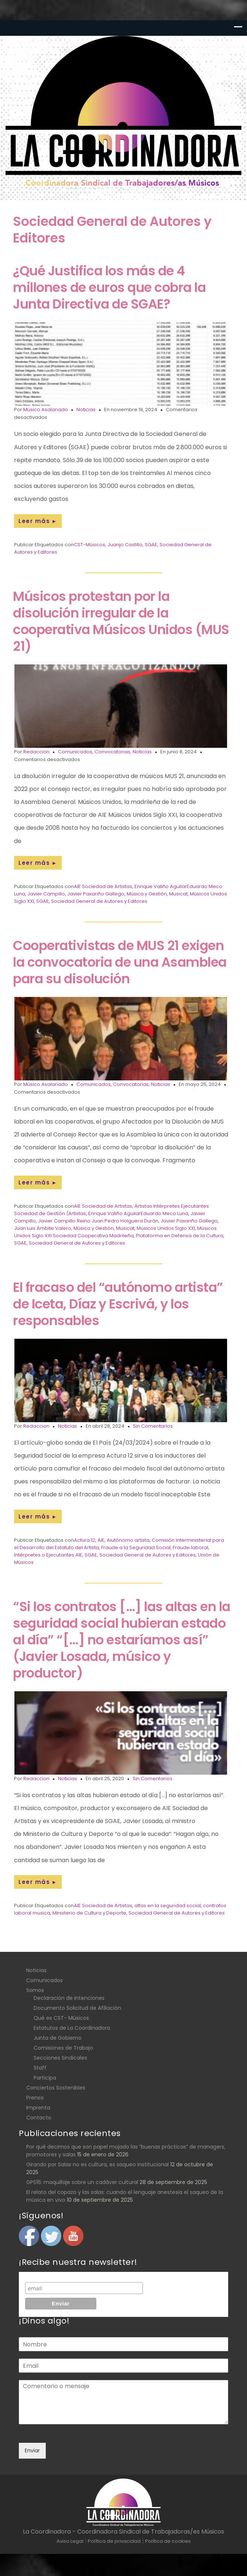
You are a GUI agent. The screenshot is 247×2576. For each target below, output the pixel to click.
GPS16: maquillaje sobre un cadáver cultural (82, 2182)
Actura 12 (84, 1540)
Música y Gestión (147, 893)
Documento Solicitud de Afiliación (77, 2008)
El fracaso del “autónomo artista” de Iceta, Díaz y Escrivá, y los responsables (118, 1304)
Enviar (32, 2450)
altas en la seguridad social (167, 1905)
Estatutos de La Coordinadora (72, 2028)
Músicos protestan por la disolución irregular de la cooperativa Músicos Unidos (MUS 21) (121, 621)
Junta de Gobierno (58, 2038)
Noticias (86, 409)
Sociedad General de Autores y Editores (99, 901)
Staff (40, 2067)
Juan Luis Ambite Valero (42, 1228)
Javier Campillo (46, 893)
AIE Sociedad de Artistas (103, 886)
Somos (35, 1990)
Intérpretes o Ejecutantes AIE (48, 1554)
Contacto (38, 2117)
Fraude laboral (190, 1547)
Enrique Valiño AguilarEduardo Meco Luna (138, 1213)
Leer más (37, 521)
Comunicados (75, 751)
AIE (100, 1540)
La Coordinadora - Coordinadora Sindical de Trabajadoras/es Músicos (123, 2531)
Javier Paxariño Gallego (95, 893)
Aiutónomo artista (128, 1540)
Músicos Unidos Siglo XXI (166, 1228)
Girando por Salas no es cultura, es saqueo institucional (97, 2164)
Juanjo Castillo (125, 544)
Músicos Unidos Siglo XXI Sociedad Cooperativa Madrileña (115, 1232)
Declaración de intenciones (69, 1998)
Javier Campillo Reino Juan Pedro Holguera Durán (98, 1220)
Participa (45, 2077)
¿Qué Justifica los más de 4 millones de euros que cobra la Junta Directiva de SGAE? (109, 287)
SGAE (151, 544)
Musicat (178, 893)
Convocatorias (112, 751)
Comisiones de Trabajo (63, 2047)
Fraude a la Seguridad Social (136, 1547)
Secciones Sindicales (60, 2057)
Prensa (35, 2097)
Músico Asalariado (45, 409)
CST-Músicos (89, 544)
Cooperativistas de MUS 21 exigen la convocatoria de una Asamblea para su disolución (120, 962)
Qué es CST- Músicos (61, 2018)
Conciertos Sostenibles (55, 2087)
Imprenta (38, 2107)
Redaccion (36, 751)
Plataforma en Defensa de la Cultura (179, 1235)
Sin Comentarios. (153, 1426)
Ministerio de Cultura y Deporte (89, 1912)
